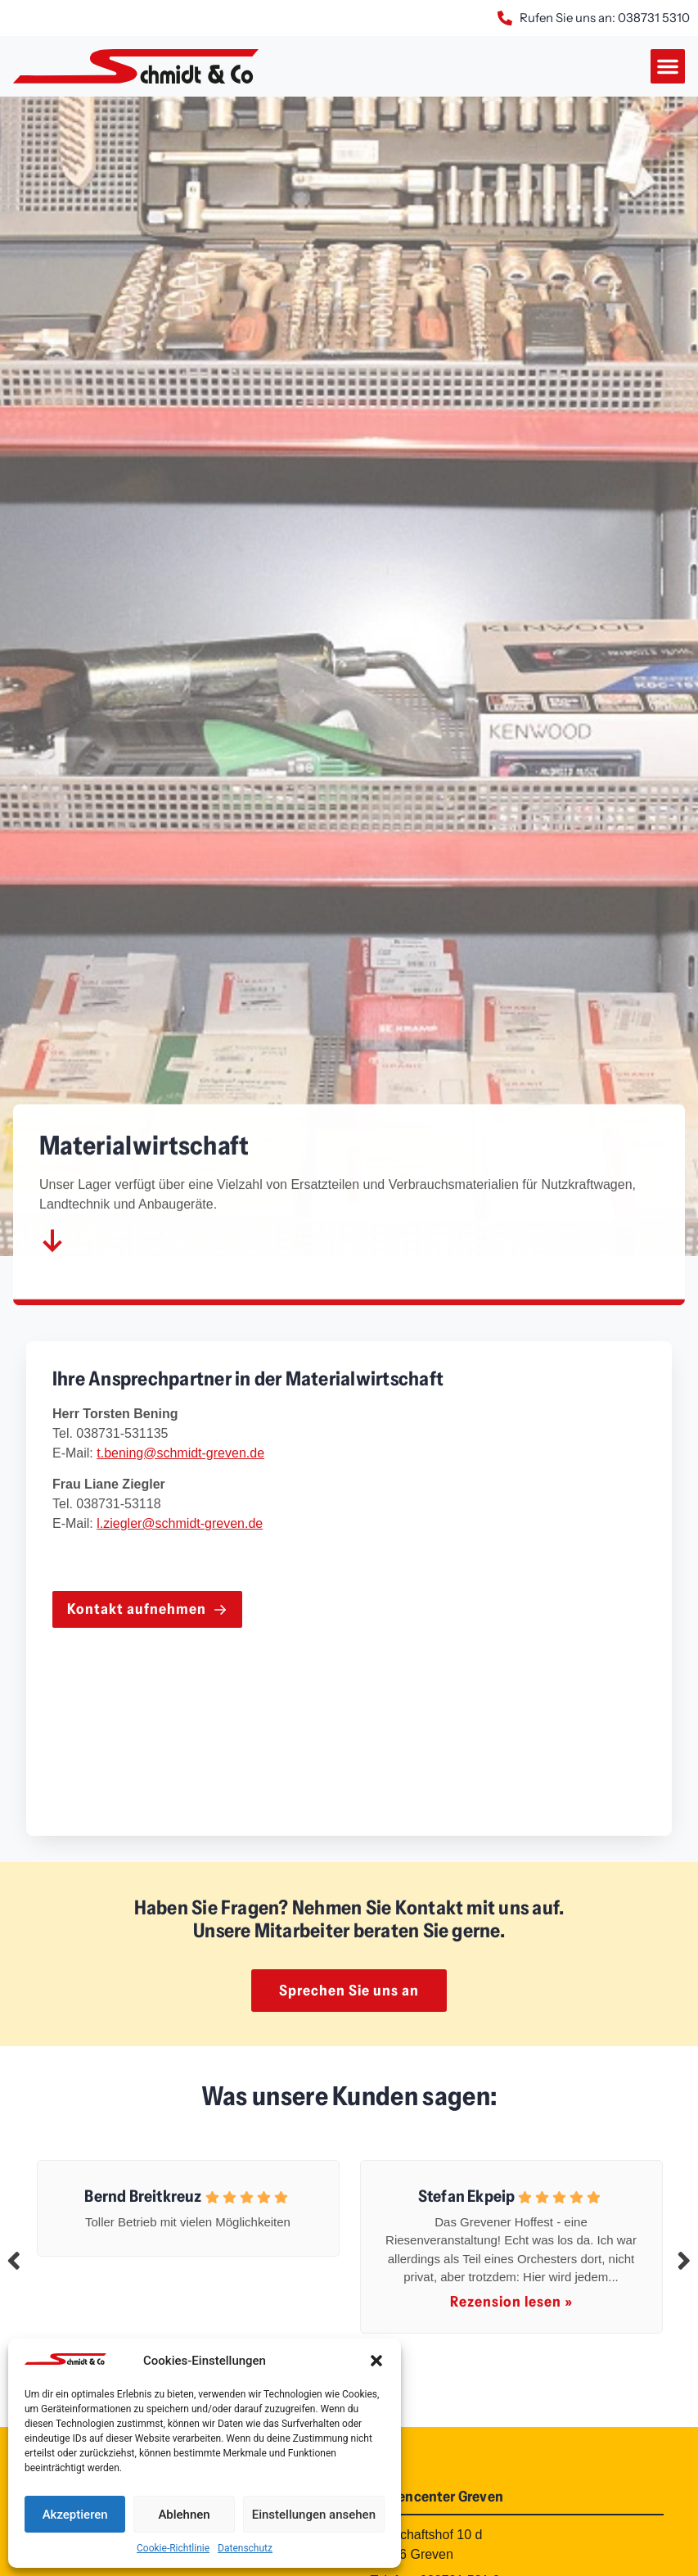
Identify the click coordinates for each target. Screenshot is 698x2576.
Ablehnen (183, 2514)
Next (684, 2259)
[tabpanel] (187, 2204)
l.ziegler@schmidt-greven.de (180, 1523)
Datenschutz (245, 2548)
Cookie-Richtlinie (173, 2548)
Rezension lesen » (511, 2301)
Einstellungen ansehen (314, 2514)
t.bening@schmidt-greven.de (180, 1453)
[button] (376, 2360)
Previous (14, 2259)
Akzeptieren (75, 2514)
